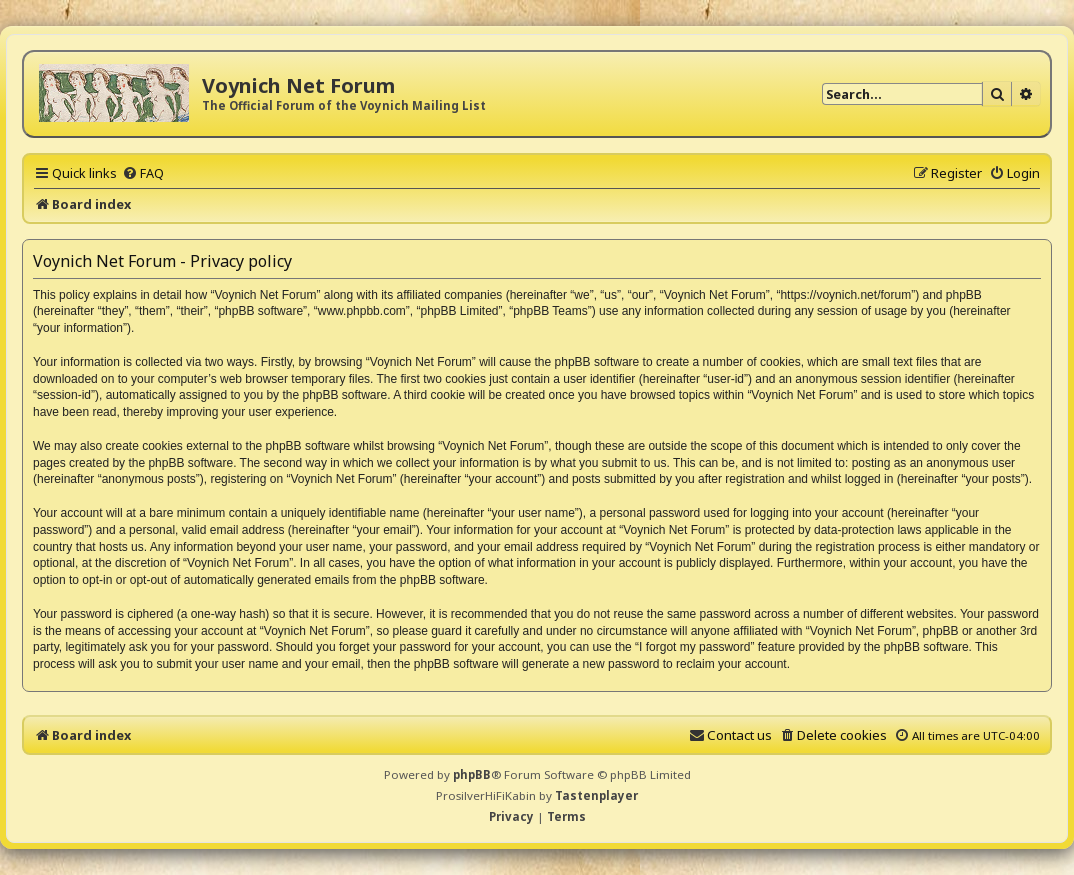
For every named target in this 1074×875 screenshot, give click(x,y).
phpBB (472, 774)
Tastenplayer (596, 795)
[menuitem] (143, 173)
